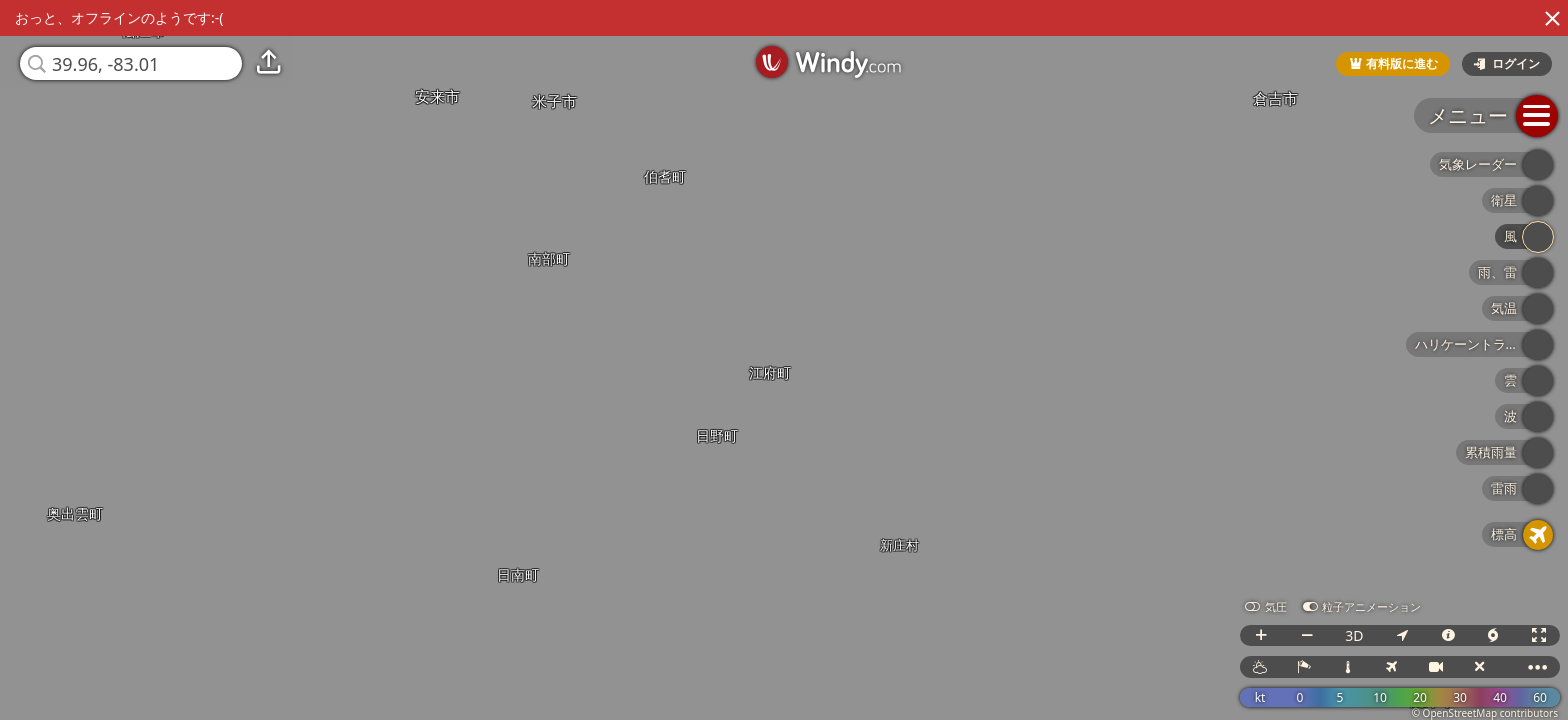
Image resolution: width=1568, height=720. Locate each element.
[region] (784, 360)
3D (1354, 635)
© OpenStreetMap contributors (1485, 713)
